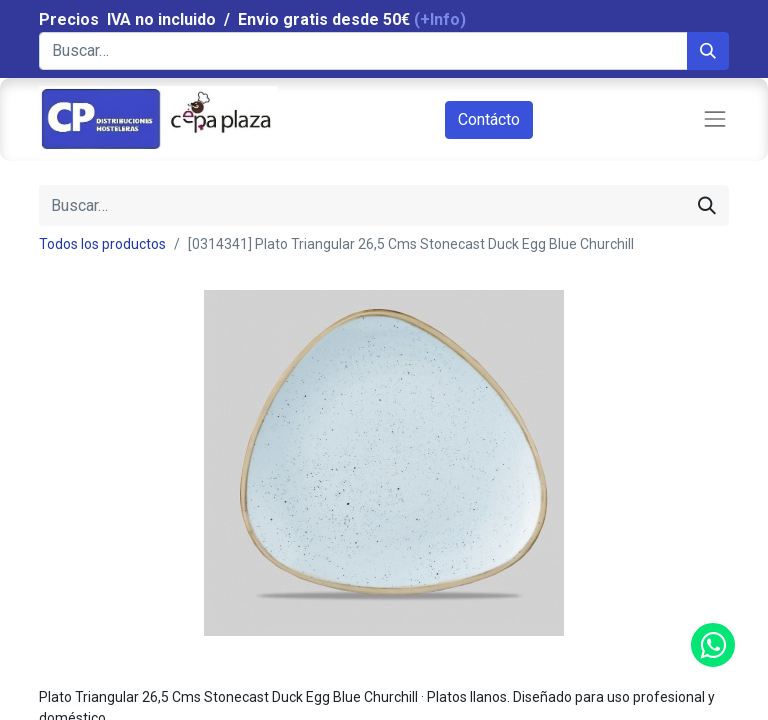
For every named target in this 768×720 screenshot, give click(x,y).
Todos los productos (102, 244)
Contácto (489, 119)
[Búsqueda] (708, 51)
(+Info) (440, 19)
